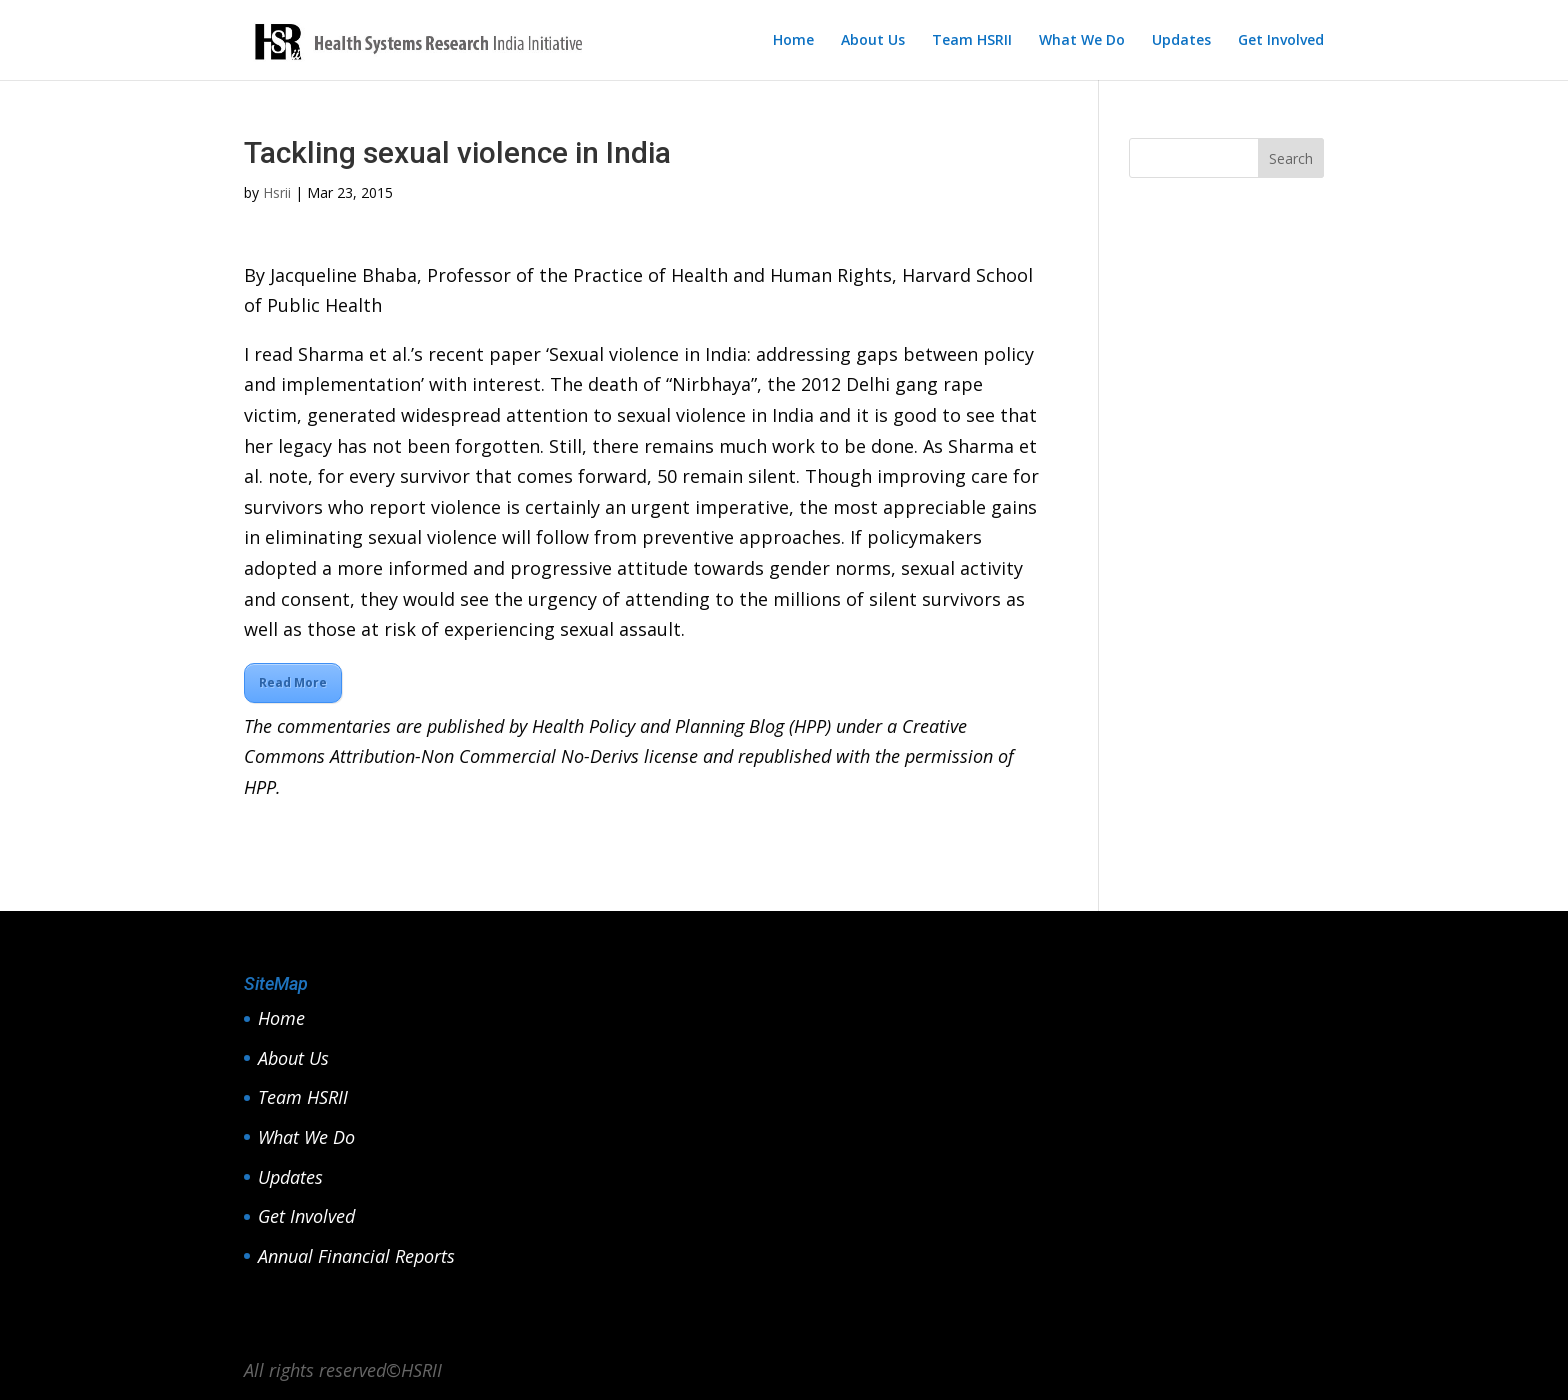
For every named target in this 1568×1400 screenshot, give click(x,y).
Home (793, 41)
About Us (873, 41)
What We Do (1082, 41)
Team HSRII (972, 41)
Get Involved (1281, 41)
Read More (293, 682)
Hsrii (277, 192)
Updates (1181, 41)
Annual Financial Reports (356, 1256)
